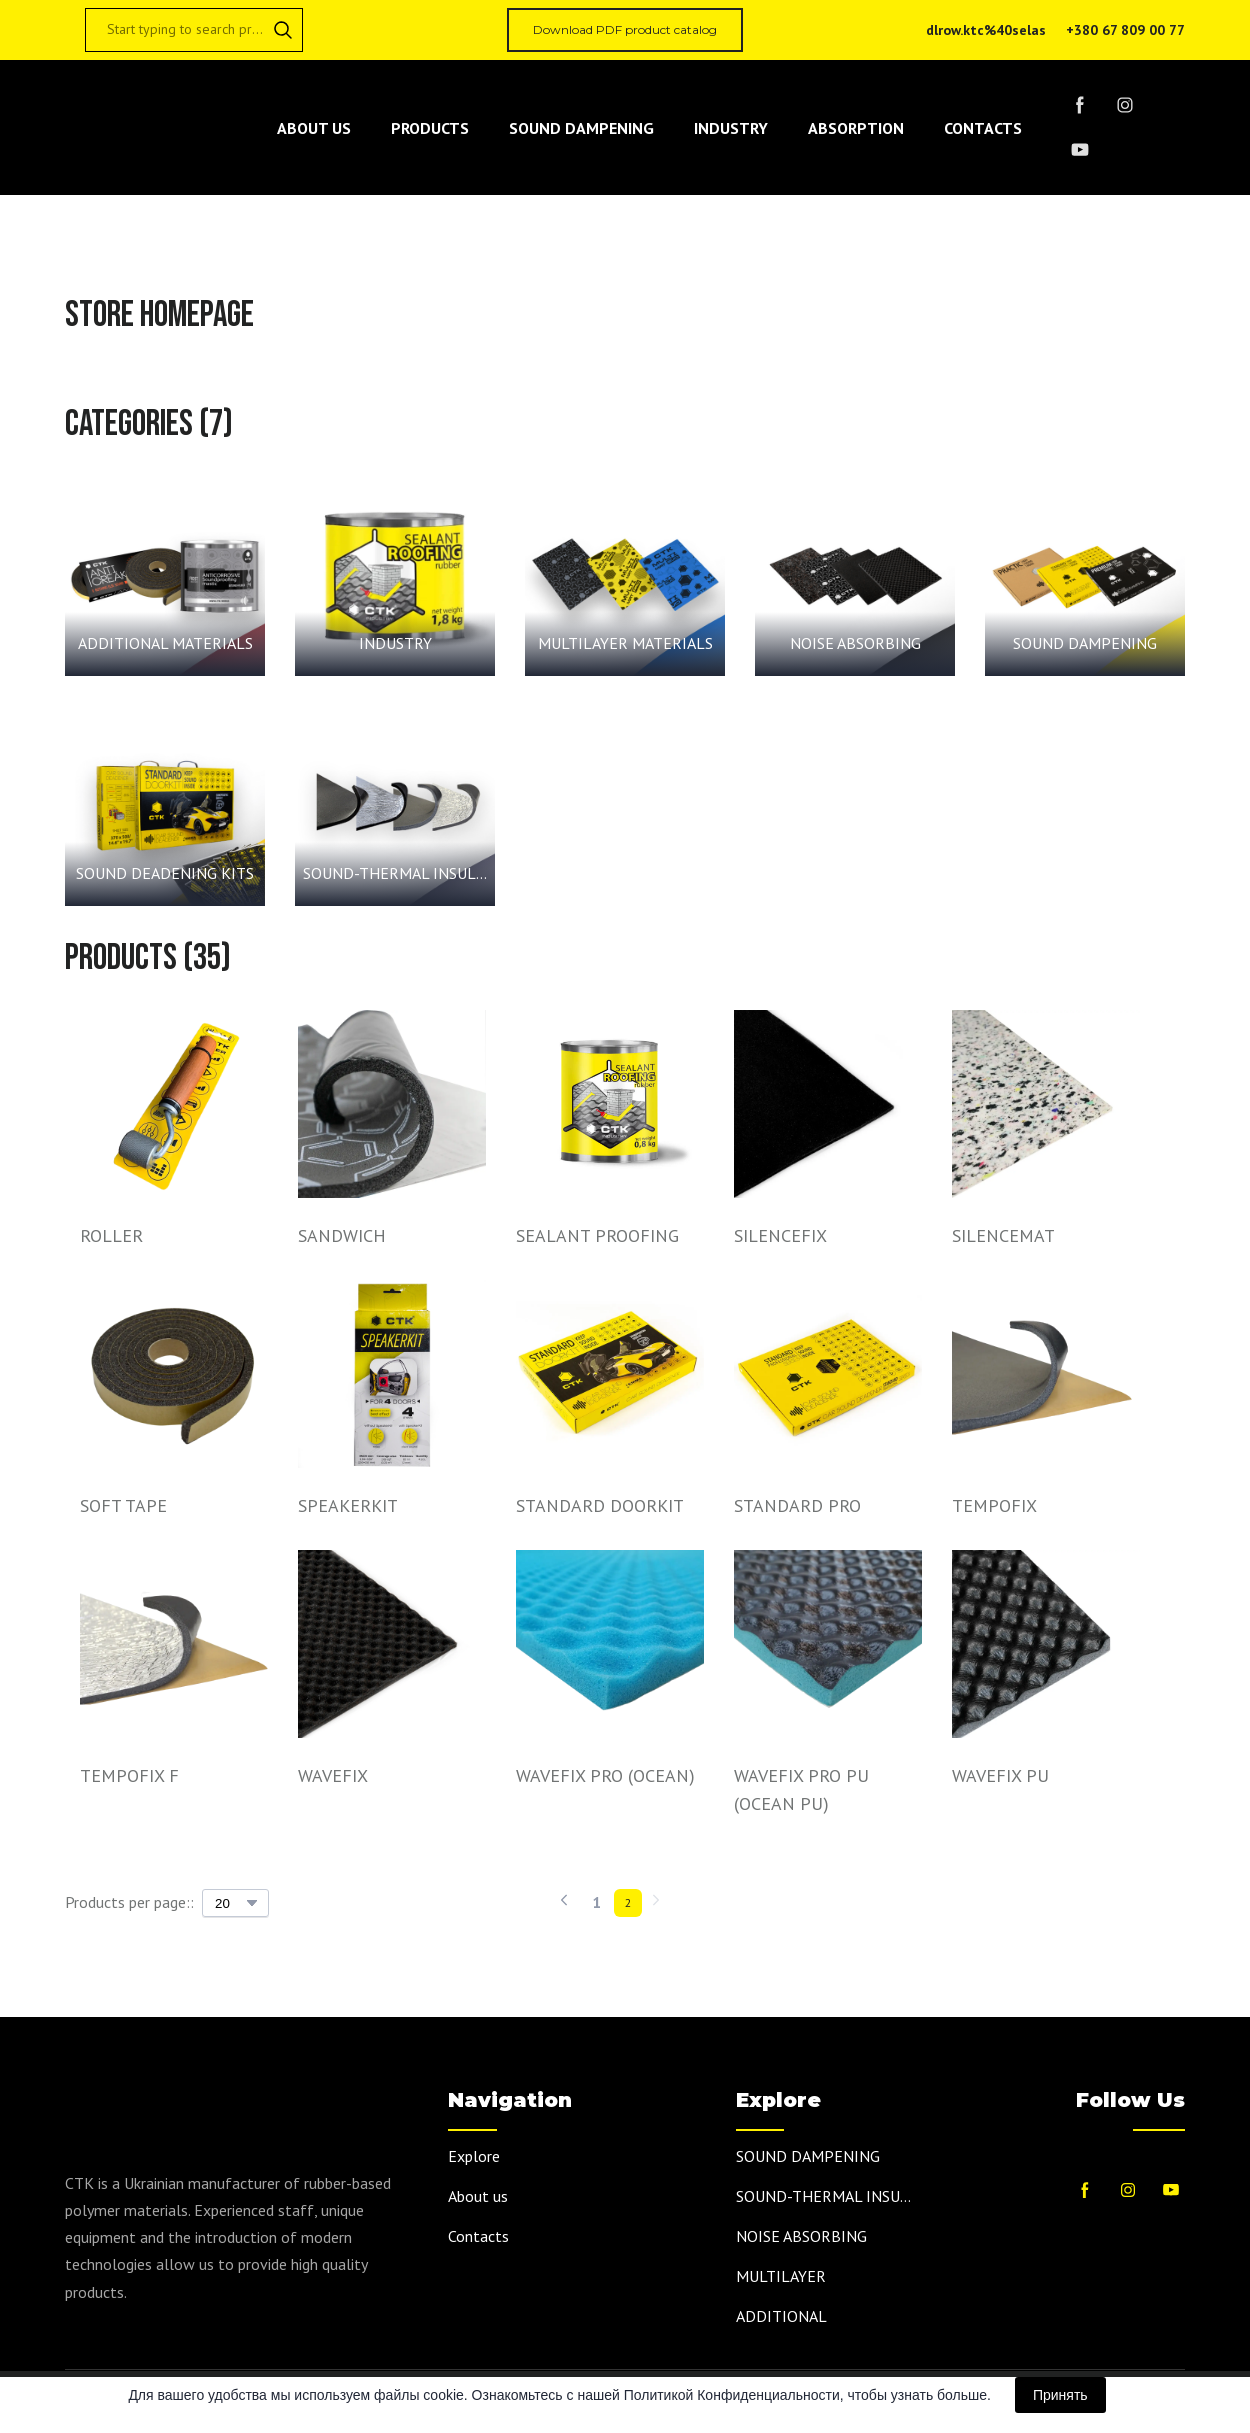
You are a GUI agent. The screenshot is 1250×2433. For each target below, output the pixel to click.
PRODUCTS (430, 128)
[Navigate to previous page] (564, 1902)
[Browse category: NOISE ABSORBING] (855, 576)
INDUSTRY (731, 128)
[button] (283, 30)
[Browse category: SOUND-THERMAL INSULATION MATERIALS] (395, 806)
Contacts (478, 2236)
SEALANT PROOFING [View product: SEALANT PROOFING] (597, 1235)
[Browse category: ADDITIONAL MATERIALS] (165, 576)
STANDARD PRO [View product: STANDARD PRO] (797, 1505)
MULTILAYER (781, 2276)
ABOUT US (314, 128)
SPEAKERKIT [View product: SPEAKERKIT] (348, 1505)
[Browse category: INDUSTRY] (395, 576)
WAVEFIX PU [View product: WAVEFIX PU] (1000, 1775)
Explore (474, 2156)
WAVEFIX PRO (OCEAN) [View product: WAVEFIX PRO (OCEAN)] (605, 1775)
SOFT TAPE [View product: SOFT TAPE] (123, 1505)
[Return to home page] (149, 128)
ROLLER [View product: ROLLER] (111, 1235)
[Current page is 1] (596, 1903)
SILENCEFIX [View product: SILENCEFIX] (780, 1235)
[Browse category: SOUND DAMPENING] (1085, 576)
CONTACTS (983, 128)
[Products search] (194, 30)
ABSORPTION (856, 128)
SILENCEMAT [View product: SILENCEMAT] (1003, 1235)
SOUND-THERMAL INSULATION (827, 2196)
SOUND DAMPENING (581, 128)
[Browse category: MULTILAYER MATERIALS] (625, 576)
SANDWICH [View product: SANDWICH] (342, 1235)
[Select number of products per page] (235, 1903)
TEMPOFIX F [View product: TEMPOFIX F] (129, 1775)
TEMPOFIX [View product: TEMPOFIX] (994, 1505)
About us (478, 2196)
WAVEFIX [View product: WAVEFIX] (333, 1775)
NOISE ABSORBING (801, 2236)
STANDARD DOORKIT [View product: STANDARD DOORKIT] (600, 1505)
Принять (1060, 2395)
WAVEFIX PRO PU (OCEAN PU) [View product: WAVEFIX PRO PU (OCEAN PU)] (801, 1789)
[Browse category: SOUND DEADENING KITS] (165, 806)
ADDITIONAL (781, 2316)
